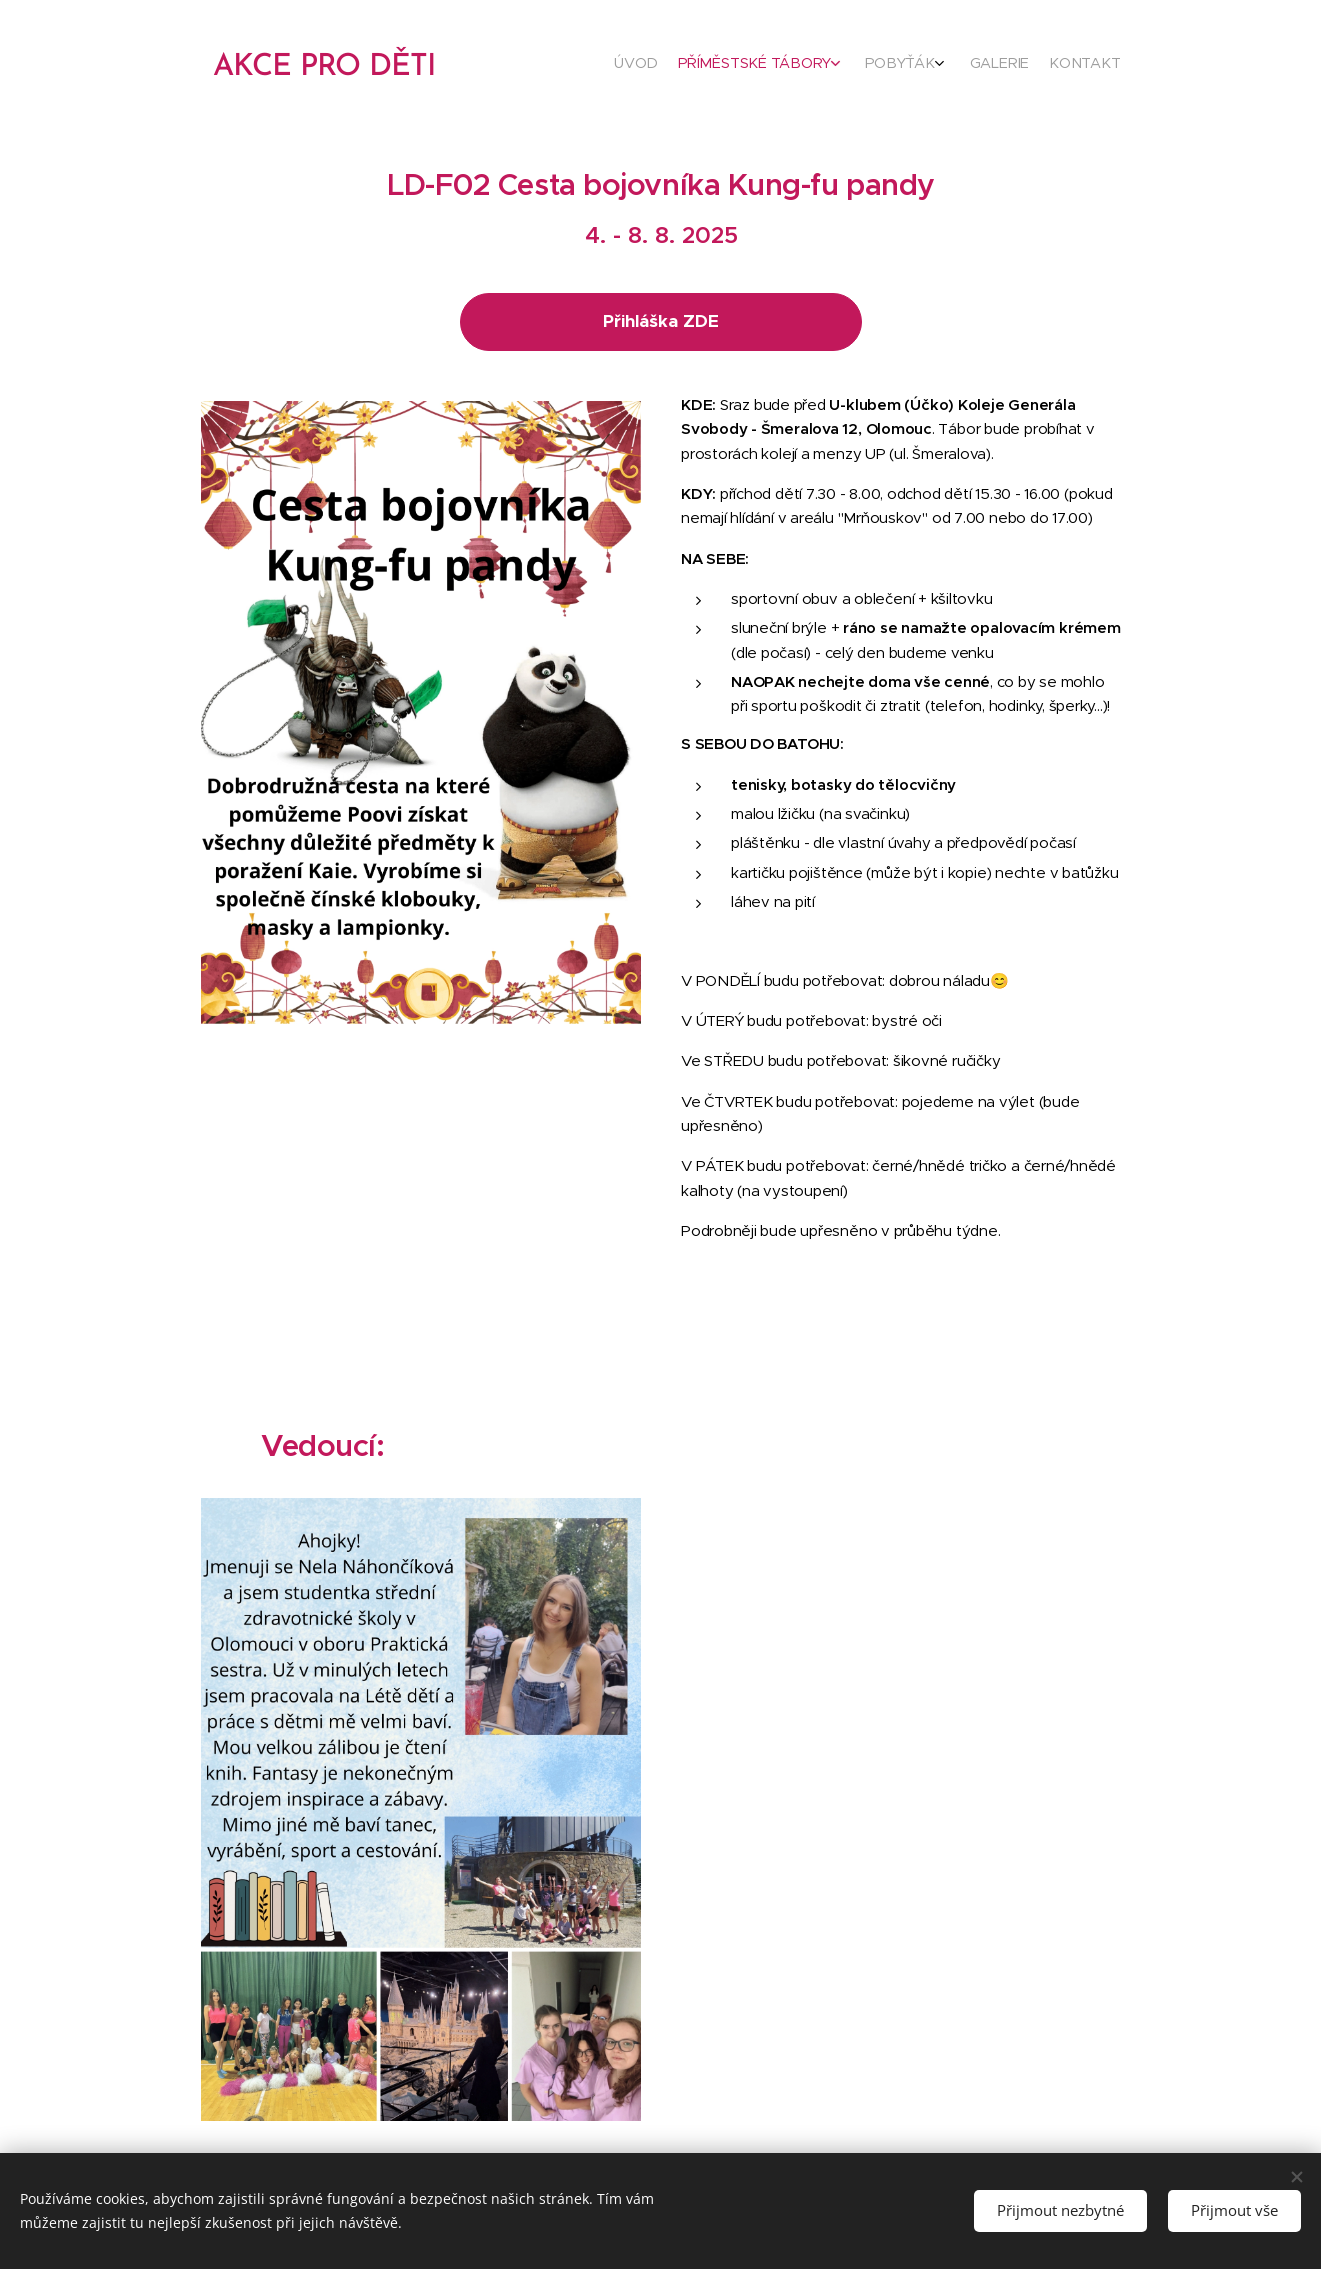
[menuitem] (1013, 65)
